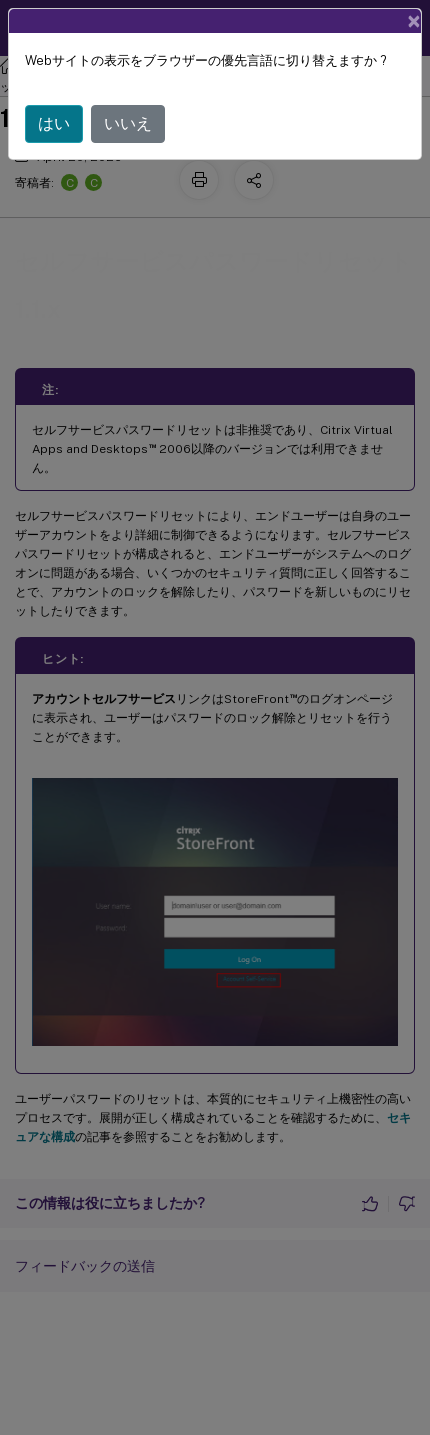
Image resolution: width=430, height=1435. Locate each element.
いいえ (128, 123)
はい (54, 123)
